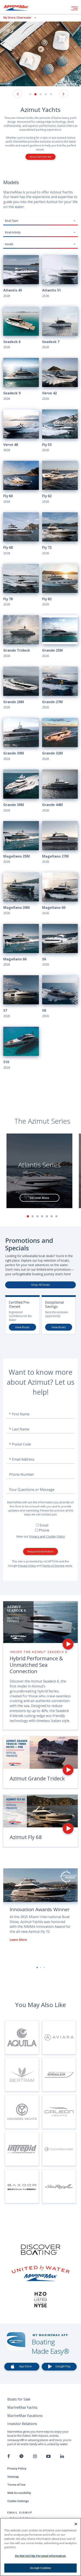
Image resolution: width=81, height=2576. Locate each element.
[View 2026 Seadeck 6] (21, 328)
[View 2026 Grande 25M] (60, 636)
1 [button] (30, 94)
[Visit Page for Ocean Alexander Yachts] (59, 2149)
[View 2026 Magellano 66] (21, 945)
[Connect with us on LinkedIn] (62, 2456)
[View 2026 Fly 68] (21, 533)
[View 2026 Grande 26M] (21, 688)
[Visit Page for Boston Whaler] (59, 2074)
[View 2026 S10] (21, 1048)
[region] (40, 2547)
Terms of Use (16, 2485)
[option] (40, 1908)
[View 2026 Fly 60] (21, 482)
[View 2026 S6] (60, 945)
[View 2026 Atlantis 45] (21, 276)
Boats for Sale (18, 2399)
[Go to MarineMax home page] (19, 8)
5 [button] (51, 94)
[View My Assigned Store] (18, 17)
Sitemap (13, 2477)
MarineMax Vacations (25, 2415)
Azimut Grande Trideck (37, 1778)
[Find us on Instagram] (35, 2456)
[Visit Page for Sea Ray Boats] (59, 2186)
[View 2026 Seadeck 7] (60, 328)
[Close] (76, 2524)
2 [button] (35, 94)
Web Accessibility (19, 2493)
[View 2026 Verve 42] (60, 379)
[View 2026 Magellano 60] (60, 893)
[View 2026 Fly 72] (60, 533)
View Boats (22, 1327)
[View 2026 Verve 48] (21, 430)
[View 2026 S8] (60, 996)
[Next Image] (63, 93)
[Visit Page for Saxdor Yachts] (22, 2186)
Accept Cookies (40, 2568)
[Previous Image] (17, 93)
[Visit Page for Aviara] (59, 2037)
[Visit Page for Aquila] (22, 2037)
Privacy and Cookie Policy (47, 1536)
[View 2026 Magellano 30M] (21, 893)
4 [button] (46, 94)
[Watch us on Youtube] (48, 2456)
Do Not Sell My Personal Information (40, 2556)
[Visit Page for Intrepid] (22, 2149)
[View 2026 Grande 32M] (60, 739)
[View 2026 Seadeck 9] (21, 379)
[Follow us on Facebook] (8, 2456)
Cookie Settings (18, 2501)
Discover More (39, 1198)
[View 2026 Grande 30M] (21, 739)
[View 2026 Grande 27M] (60, 688)
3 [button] (41, 94)
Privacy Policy (27, 1566)
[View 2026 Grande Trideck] (21, 636)
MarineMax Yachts (22, 2407)
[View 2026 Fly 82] (60, 585)
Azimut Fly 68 (26, 1837)
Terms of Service (53, 1566)
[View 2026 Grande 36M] (21, 791)
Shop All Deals (40, 1285)
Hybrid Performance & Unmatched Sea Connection (36, 1665)
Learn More (18, 1940)
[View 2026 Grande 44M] (60, 791)
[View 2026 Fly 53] (60, 430)
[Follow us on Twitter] (21, 2456)
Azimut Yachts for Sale (40, 156)
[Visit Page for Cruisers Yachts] (22, 2112)
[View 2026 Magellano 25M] (21, 842)
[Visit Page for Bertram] (22, 2074)
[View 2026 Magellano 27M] (60, 842)
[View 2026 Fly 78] (21, 585)
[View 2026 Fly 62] (60, 482)
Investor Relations (22, 2423)
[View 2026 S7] (21, 996)
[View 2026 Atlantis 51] (60, 276)
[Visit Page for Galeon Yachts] (59, 2112)
